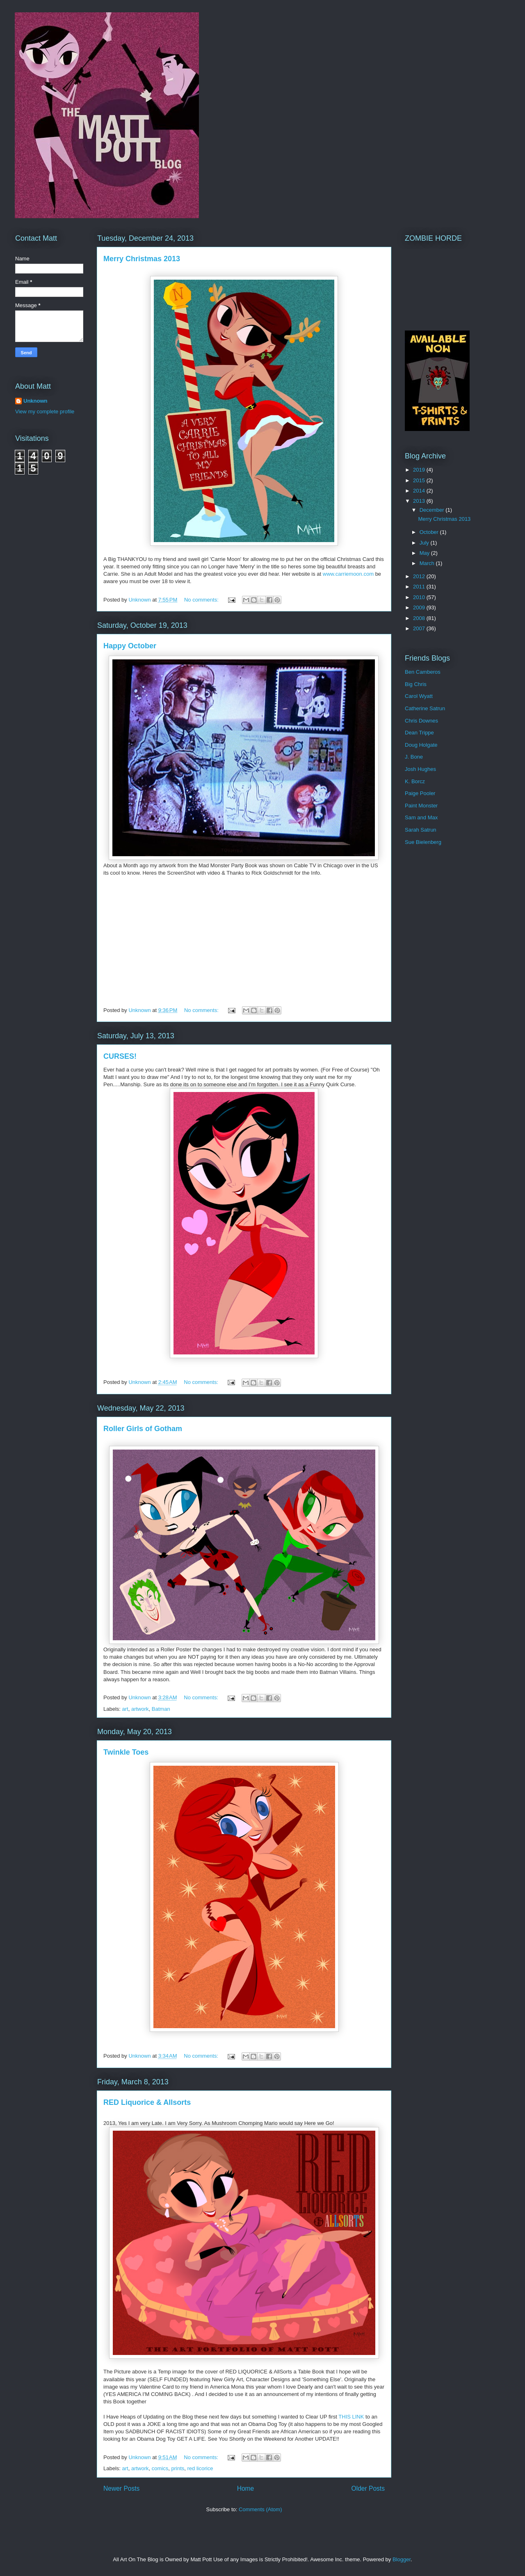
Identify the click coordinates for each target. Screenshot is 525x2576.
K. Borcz (415, 781)
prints (178, 2468)
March (428, 563)
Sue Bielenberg (423, 842)
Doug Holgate (421, 745)
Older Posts (368, 2488)
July (425, 543)
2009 (420, 607)
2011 (420, 587)
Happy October (129, 646)
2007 (420, 628)
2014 (420, 491)
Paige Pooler (420, 793)
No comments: (202, 600)
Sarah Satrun (420, 830)
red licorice (200, 2468)
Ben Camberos (423, 672)
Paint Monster (421, 805)
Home (245, 2488)
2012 (420, 576)
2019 (420, 470)
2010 (420, 597)
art (125, 1709)
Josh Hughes (420, 769)
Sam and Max (421, 817)
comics (160, 2468)
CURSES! (120, 1056)
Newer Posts (121, 2488)
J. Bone (414, 757)
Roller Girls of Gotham (142, 1429)
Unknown (35, 401)
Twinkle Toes (125, 1752)
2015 (420, 480)
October (430, 532)
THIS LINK (351, 2417)
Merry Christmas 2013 (141, 259)
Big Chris (416, 684)
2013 (420, 501)
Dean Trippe (419, 732)
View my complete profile (44, 411)
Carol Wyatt (419, 696)
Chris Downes (421, 721)
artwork (140, 1709)
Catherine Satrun (425, 708)
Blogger (402, 2559)
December (433, 510)
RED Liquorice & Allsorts (147, 2102)
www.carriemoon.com (348, 574)
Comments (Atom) (260, 2509)
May (425, 553)
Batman (161, 1709)
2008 (420, 618)
